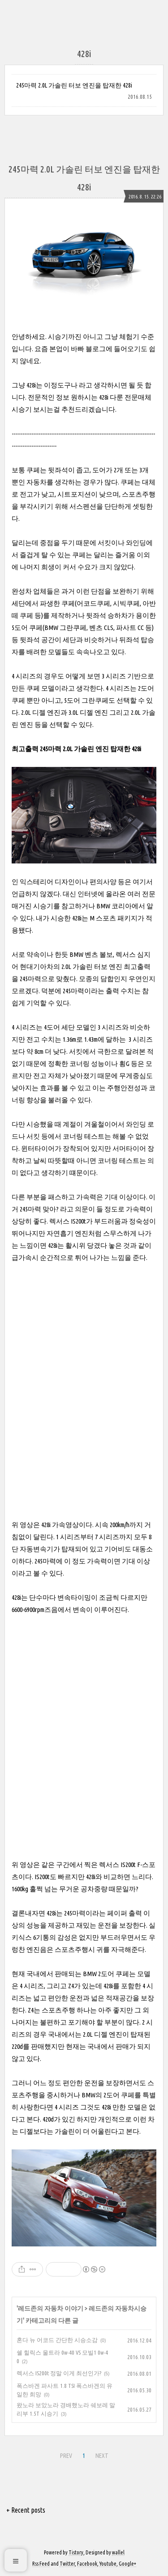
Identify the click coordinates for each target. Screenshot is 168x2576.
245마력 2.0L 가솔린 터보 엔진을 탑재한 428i (74, 85)
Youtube (107, 2564)
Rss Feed (41, 2564)
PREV (66, 2455)
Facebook (87, 2564)
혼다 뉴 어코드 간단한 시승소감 (57, 2340)
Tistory (76, 2552)
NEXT (101, 2455)
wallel (118, 2552)
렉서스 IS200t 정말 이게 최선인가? (59, 2373)
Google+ (127, 2564)
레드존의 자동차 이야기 (50, 2308)
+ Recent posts (25, 2510)
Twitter (67, 2564)
